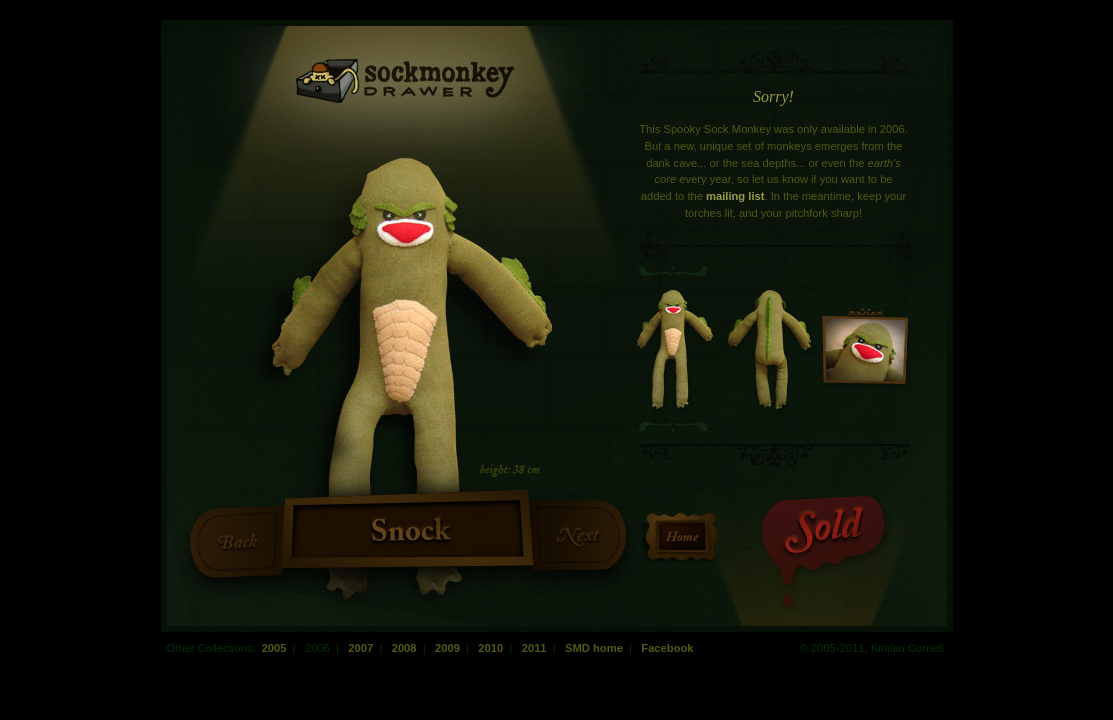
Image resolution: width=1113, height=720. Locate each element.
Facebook (667, 648)
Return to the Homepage (682, 537)
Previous (238, 541)
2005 (274, 648)
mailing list (735, 196)
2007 (360, 648)
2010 (490, 648)
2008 (404, 648)
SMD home (594, 648)
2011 (534, 648)
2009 (447, 648)
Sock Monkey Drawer (406, 80)
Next (577, 533)
